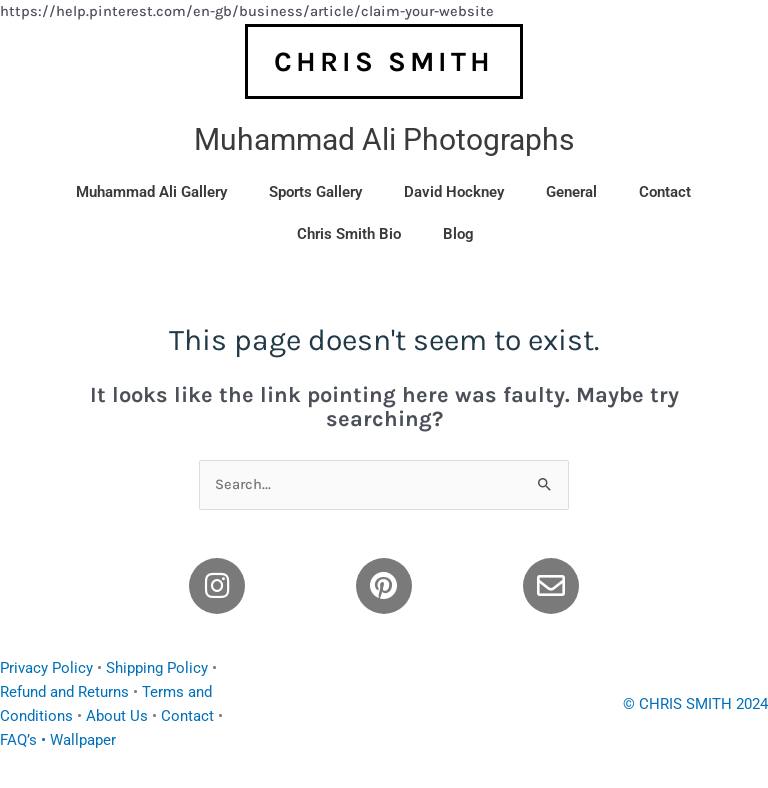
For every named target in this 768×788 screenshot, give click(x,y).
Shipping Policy (157, 668)
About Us (117, 716)
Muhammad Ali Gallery (151, 192)
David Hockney (454, 192)
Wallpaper (83, 740)
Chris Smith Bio (349, 234)
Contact (665, 192)
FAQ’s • (25, 740)
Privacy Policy (46, 668)
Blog (458, 234)
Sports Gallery (315, 192)
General (571, 192)
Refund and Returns (64, 692)
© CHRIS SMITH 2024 (695, 704)
